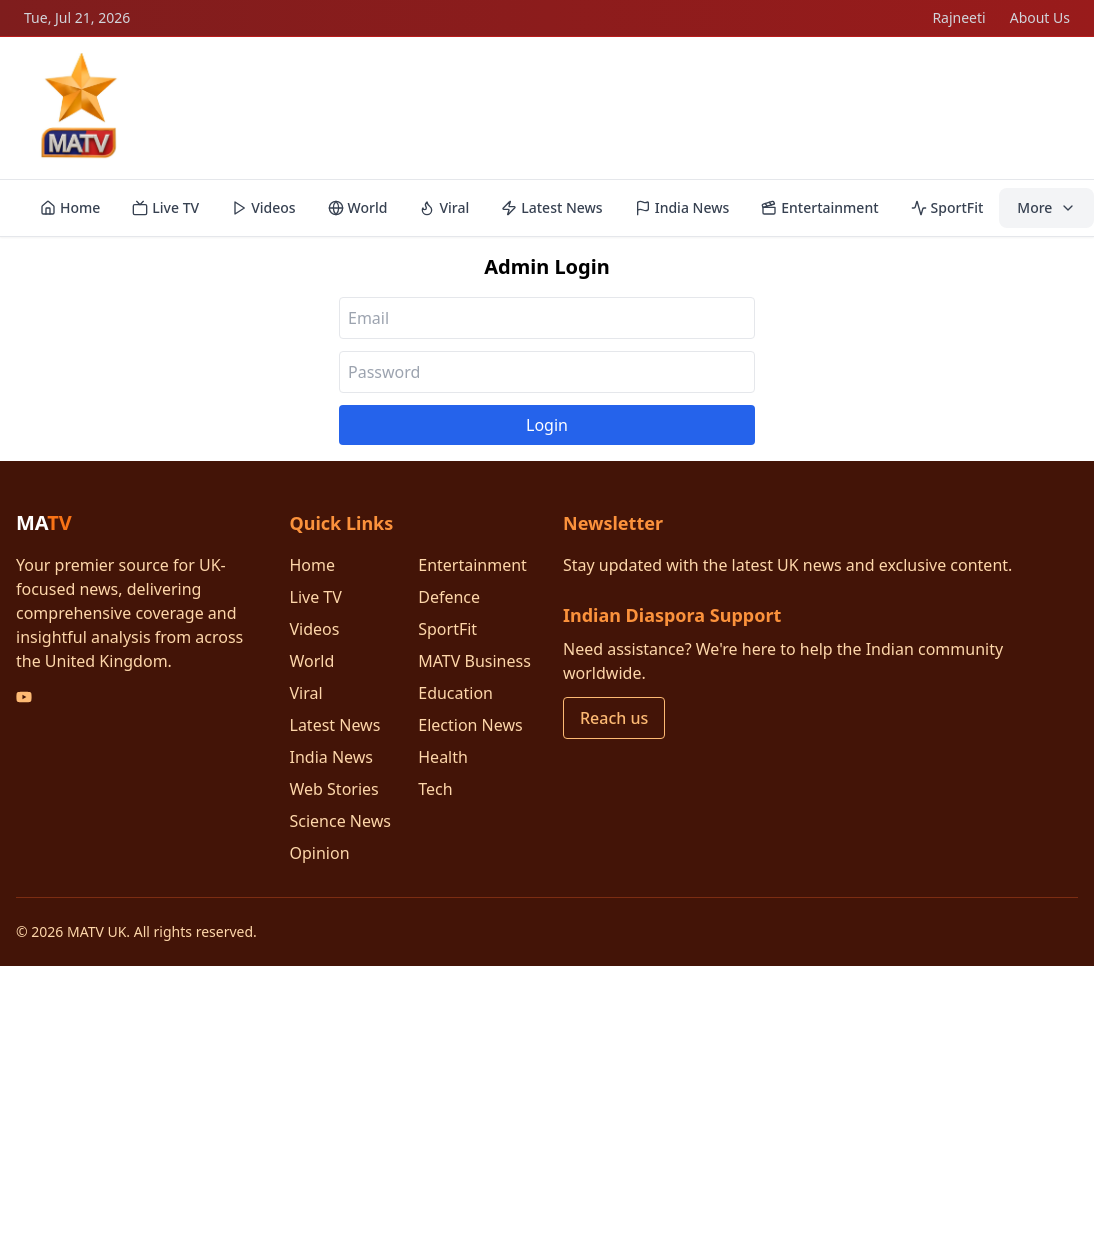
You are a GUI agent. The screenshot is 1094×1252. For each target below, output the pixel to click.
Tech (435, 789)
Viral (444, 207)
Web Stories (334, 789)
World (358, 207)
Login (547, 425)
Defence (449, 597)
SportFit (947, 207)
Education (455, 693)
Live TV (165, 207)
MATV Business (474, 661)
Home (70, 207)
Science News (340, 821)
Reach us (614, 718)
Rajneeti (958, 17)
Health (443, 757)
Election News (470, 725)
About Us (1040, 17)
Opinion (320, 853)
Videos (263, 207)
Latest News (551, 207)
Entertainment (819, 207)
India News (682, 207)
